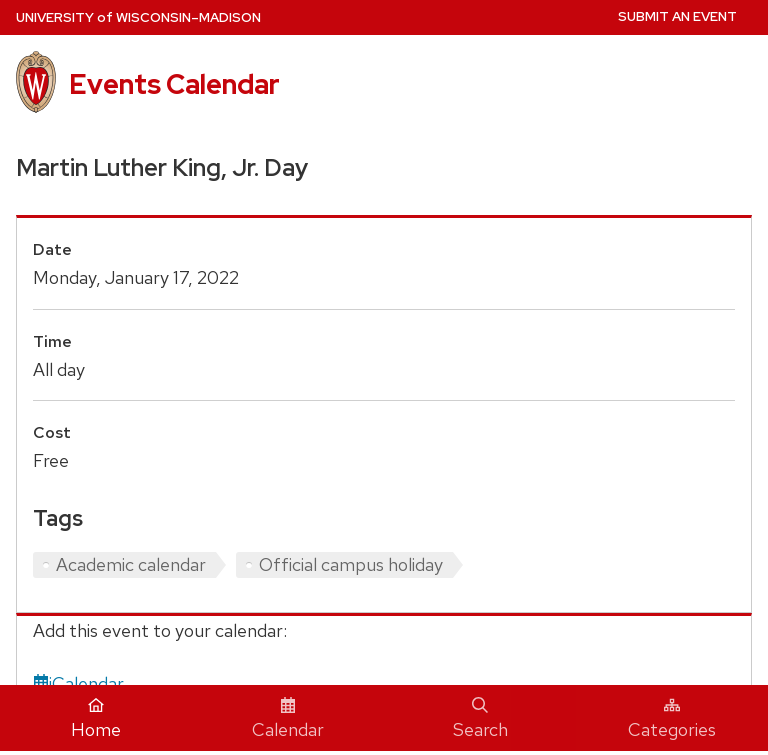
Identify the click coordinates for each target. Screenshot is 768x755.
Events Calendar (174, 84)
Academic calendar (131, 564)
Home (96, 719)
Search (480, 719)
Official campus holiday (351, 564)
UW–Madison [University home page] (138, 17)
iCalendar (78, 683)
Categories (672, 719)
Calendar (288, 719)
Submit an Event (677, 16)
